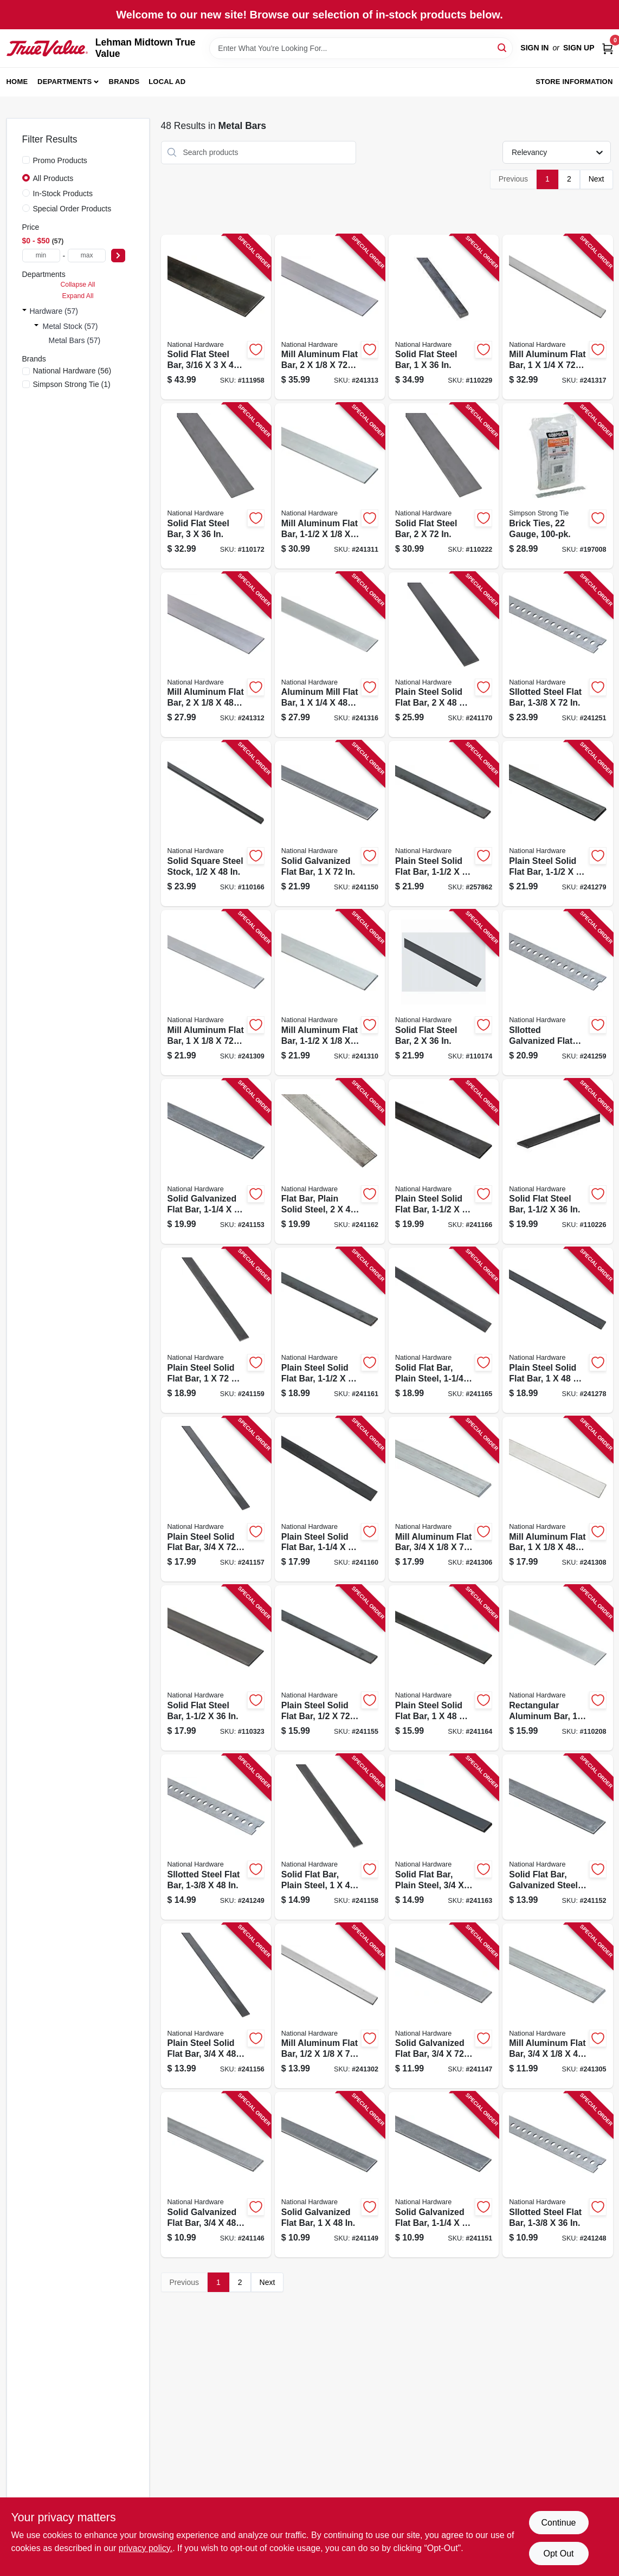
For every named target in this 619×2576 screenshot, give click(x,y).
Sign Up (579, 47)
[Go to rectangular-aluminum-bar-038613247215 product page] (557, 1668)
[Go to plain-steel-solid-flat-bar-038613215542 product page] (216, 1499)
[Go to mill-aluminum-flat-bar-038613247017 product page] (330, 2006)
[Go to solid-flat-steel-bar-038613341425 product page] (216, 1668)
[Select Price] (118, 255)
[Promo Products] (26, 160)
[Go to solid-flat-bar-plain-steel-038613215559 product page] (330, 1837)
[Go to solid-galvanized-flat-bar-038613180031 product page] (330, 823)
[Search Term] (361, 48)
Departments (64, 82)
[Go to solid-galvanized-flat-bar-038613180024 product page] (330, 2174)
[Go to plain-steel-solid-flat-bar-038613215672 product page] (557, 823)
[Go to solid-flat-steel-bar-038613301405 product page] (444, 992)
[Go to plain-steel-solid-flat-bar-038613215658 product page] (444, 655)
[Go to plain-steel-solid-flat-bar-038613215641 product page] (444, 1161)
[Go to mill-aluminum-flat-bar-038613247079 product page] (216, 992)
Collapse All (77, 284)
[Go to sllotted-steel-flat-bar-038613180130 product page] (216, 1837)
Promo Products (60, 160)
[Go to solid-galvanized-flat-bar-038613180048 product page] (444, 2174)
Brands (124, 82)
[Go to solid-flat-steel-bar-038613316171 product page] (444, 486)
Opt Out (558, 2553)
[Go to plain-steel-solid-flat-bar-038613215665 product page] (557, 1330)
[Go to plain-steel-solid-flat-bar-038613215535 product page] (216, 2006)
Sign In (534, 47)
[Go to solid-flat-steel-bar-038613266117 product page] (216, 317)
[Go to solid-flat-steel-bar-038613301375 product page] (216, 486)
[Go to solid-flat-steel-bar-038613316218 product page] (557, 1161)
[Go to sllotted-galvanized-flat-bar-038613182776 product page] (557, 992)
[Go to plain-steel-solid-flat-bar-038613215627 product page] (444, 1668)
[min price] (41, 255)
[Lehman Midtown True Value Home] (47, 48)
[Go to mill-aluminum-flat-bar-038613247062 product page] (557, 1499)
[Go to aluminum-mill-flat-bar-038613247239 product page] (330, 655)
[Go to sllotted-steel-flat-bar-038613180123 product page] (557, 2174)
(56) (72, 370)
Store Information (574, 82)
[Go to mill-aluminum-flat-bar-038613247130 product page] (216, 655)
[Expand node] (24, 311)
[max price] (87, 255)
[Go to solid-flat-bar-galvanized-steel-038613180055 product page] (557, 1837)
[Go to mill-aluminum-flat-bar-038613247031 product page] (557, 2006)
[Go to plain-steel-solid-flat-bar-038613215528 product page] (330, 1668)
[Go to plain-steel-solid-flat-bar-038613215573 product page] (330, 1499)
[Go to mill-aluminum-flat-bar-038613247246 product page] (557, 317)
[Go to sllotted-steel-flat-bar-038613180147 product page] (557, 655)
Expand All (78, 296)
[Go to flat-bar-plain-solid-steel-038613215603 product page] (330, 1161)
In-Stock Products (63, 193)
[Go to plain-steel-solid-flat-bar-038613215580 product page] (330, 1330)
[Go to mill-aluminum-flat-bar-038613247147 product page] (330, 317)
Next (596, 179)
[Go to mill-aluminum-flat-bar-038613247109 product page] (330, 992)
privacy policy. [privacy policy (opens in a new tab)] (145, 2548)
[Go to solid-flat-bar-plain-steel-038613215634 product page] (444, 1330)
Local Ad (167, 82)
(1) (72, 384)
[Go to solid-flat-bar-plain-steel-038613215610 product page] (444, 1837)
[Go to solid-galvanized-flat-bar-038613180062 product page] (216, 1161)
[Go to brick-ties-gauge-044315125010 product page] (557, 486)
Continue (558, 2522)
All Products (53, 178)
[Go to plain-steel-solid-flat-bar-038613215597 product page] (444, 823)
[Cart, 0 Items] (607, 48)
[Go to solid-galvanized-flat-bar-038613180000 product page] (444, 2006)
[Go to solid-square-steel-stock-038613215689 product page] (216, 823)
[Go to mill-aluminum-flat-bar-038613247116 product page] (330, 486)
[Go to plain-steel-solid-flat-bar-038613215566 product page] (216, 1330)
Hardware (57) (54, 311)
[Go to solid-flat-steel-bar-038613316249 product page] (444, 317)
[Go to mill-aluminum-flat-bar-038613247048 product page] (444, 1499)
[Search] (503, 47)
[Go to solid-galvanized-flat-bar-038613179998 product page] (216, 2174)
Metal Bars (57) (75, 340)
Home (17, 82)
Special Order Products (72, 208)
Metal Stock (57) (70, 326)
